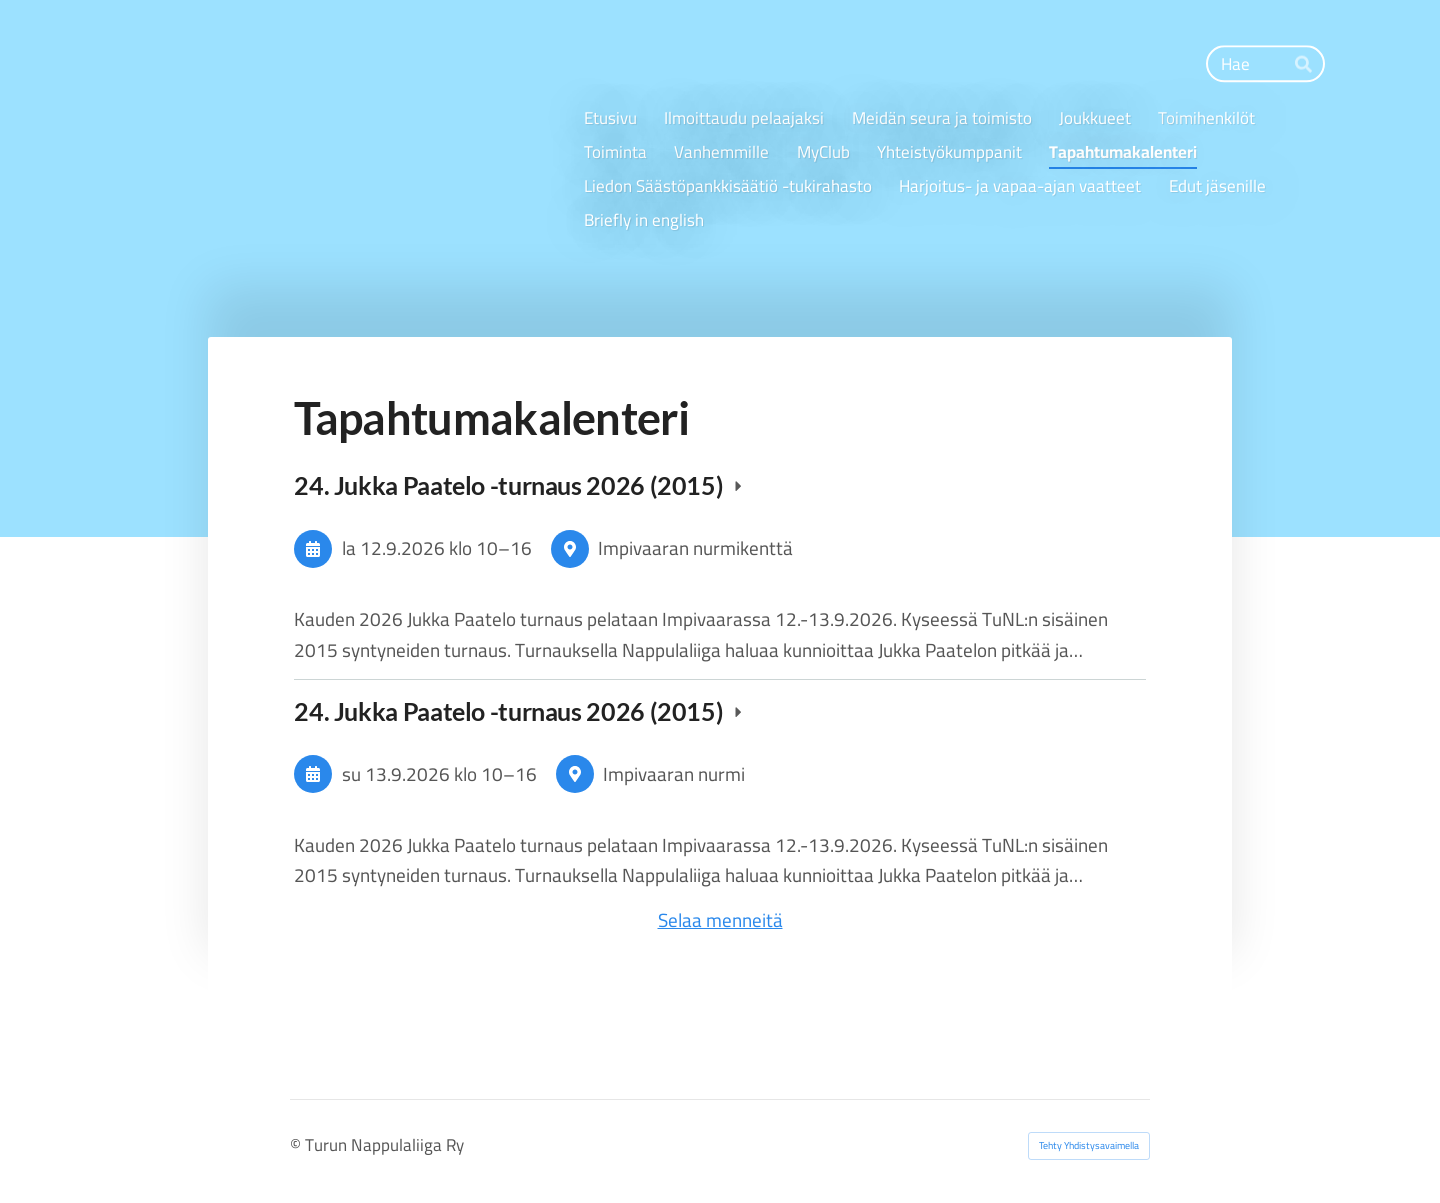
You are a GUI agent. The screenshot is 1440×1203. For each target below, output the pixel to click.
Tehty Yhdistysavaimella (1089, 1145)
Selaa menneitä (720, 920)
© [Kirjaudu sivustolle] (297, 1145)
